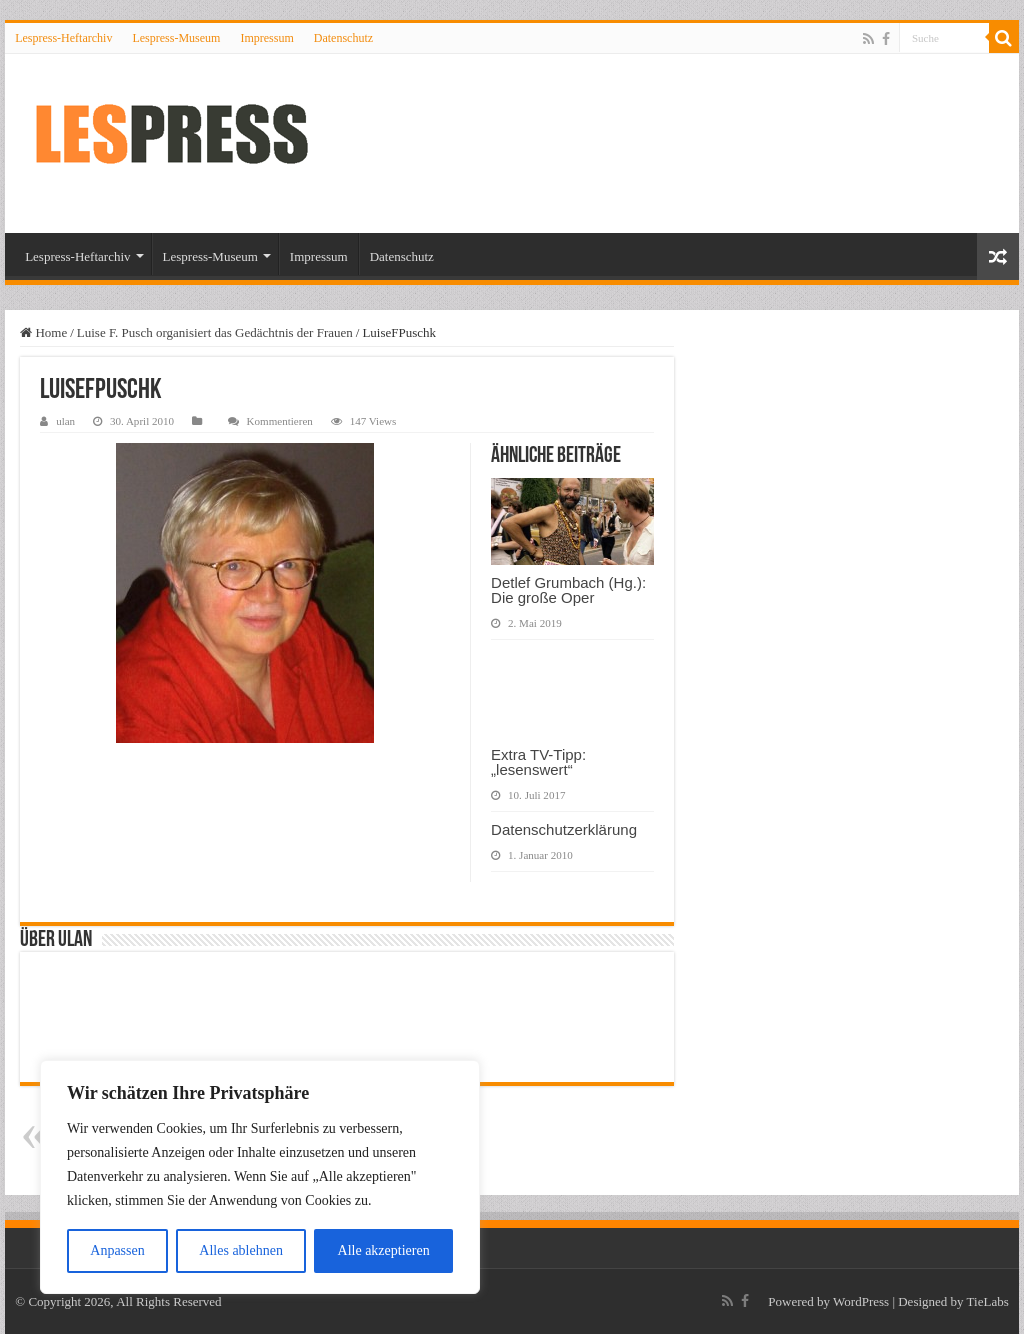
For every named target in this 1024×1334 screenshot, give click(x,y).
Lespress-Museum (176, 38)
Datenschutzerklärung (564, 829)
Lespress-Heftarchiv (63, 38)
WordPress (861, 1301)
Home (43, 332)
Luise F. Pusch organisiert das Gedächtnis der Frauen (215, 332)
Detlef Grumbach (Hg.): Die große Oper (568, 590)
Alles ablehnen (241, 1250)
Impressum (266, 38)
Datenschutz (343, 38)
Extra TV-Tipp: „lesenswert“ (538, 762)
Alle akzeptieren (384, 1250)
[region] (260, 1177)
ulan (65, 421)
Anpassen (117, 1250)
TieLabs (988, 1301)
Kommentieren (280, 421)
